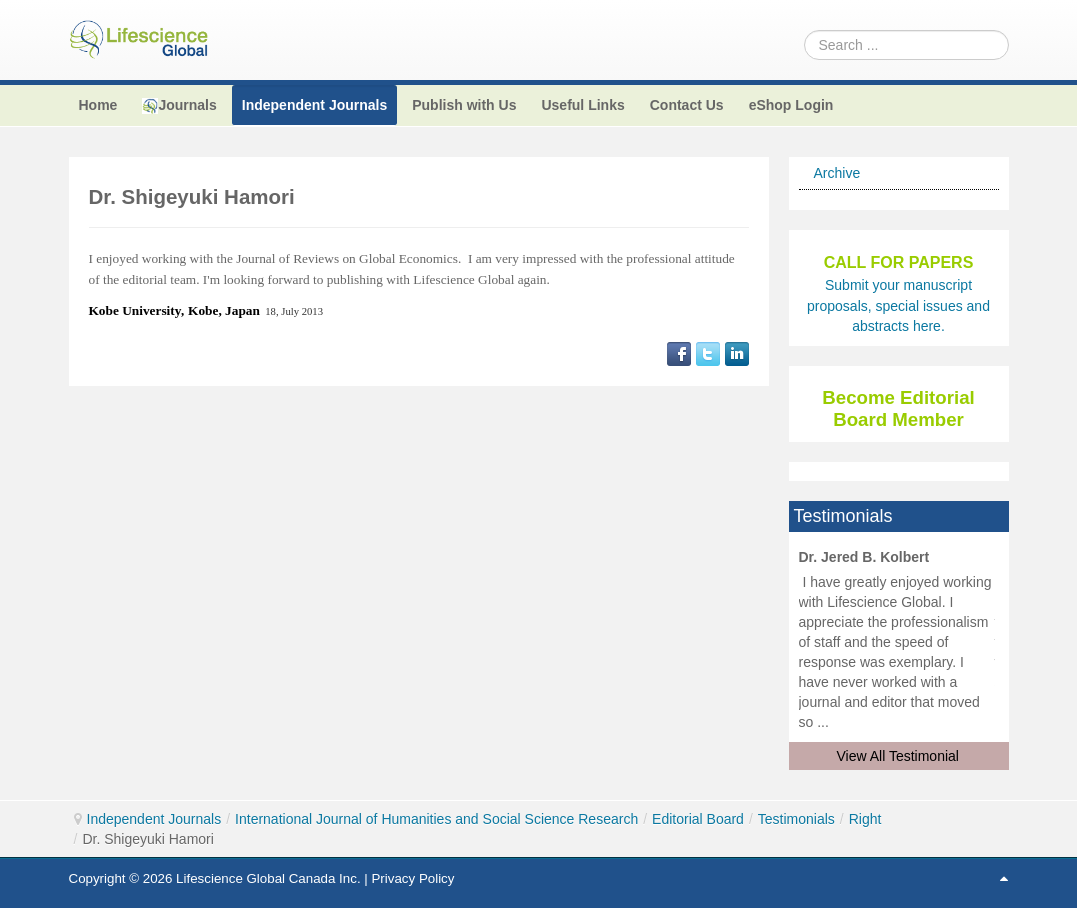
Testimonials (796, 819)
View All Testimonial (898, 756)
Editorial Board (698, 819)
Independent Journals (154, 819)
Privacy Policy (412, 878)
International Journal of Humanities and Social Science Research (436, 819)
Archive (837, 173)
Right (865, 819)
